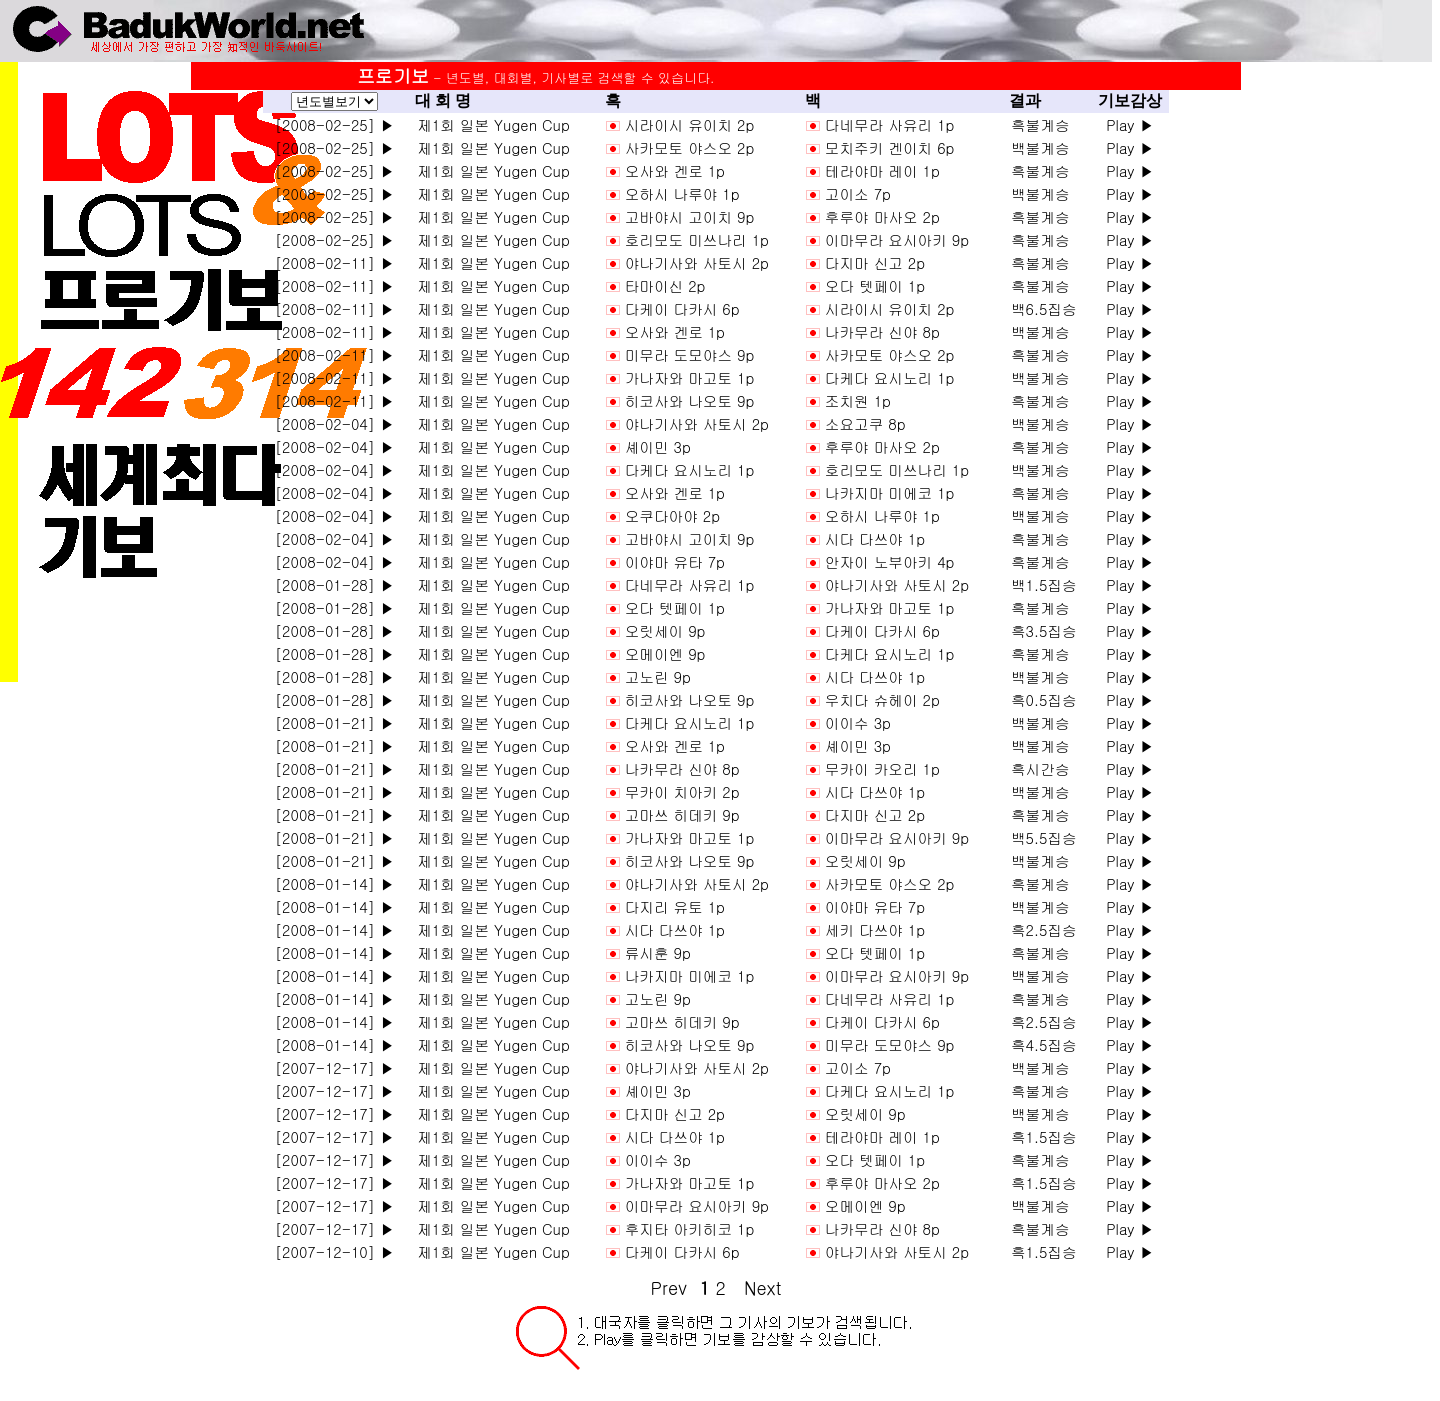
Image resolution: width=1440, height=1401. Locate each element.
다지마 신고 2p (875, 262)
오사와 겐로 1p (675, 170)
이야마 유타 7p (675, 561)
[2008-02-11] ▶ (335, 262)
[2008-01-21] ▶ (335, 722)
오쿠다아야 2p (672, 515)
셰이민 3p (658, 446)
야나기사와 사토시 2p (697, 262)
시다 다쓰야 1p (875, 538)
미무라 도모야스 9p (690, 354)
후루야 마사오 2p (882, 216)
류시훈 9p (658, 952)
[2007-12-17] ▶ (335, 1067)
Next (762, 1287)
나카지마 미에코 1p (890, 492)
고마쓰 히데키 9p (682, 814)
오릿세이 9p (665, 630)
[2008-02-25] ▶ (335, 124)
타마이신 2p (665, 285)
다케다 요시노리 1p (890, 377)
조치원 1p (858, 400)
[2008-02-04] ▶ (335, 423)
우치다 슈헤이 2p (882, 699)
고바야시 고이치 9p (690, 216)
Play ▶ (1130, 124)
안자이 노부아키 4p (890, 561)
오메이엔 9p (665, 653)
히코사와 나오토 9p (690, 400)
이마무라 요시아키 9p (897, 239)
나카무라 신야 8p (882, 331)
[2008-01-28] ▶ (335, 584)
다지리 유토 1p (675, 906)
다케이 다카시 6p (682, 308)
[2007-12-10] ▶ (335, 1251)
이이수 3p (858, 722)
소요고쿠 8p (865, 423)
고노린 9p (658, 676)
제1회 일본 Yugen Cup (488, 124)
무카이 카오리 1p (882, 768)
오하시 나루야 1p (682, 193)
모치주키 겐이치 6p (890, 147)
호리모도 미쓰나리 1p (697, 239)
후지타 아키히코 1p (690, 1228)
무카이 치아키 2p (682, 791)
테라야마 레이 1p (882, 170)
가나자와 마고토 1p (690, 377)
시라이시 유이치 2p (690, 124)
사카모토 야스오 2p (690, 147)
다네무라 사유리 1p (890, 124)
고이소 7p (858, 193)
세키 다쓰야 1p (875, 929)
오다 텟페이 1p (875, 285)
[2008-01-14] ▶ (335, 883)
